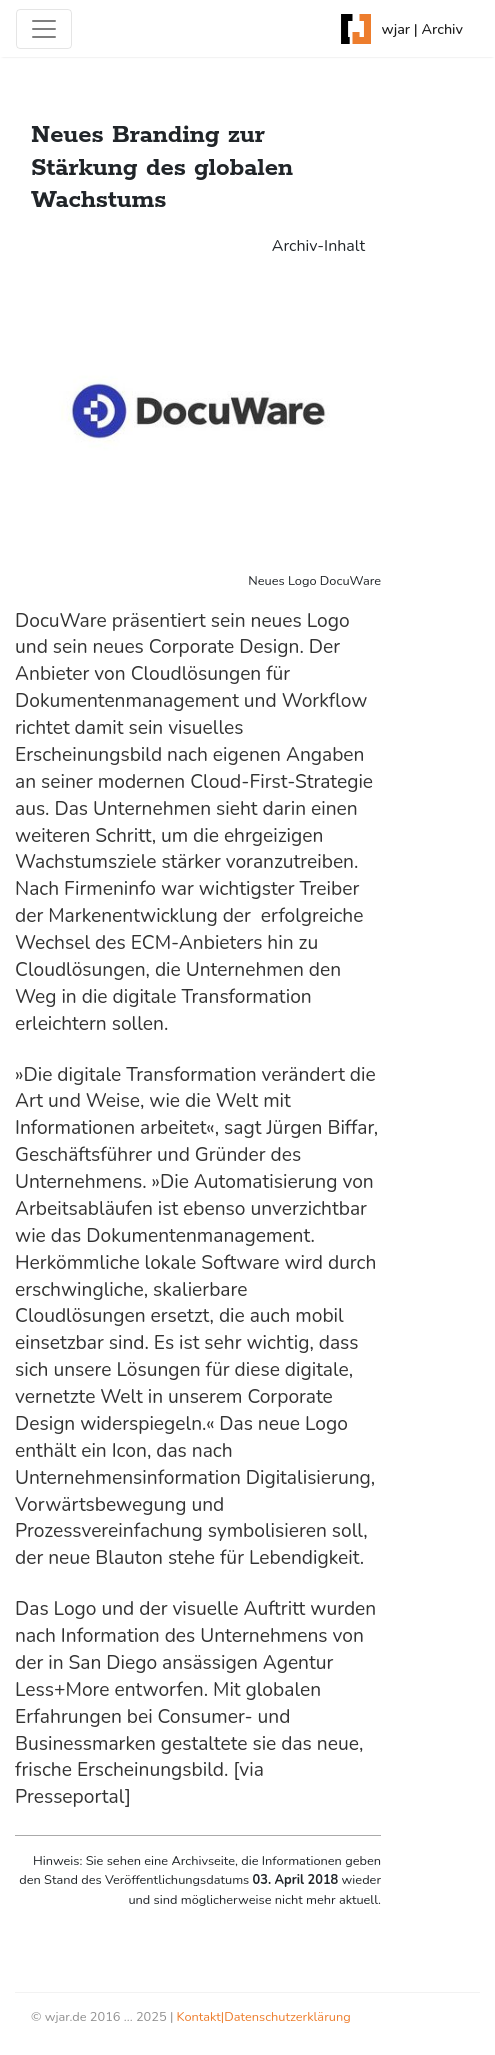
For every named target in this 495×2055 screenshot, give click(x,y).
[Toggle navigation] (44, 29)
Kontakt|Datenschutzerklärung (264, 2017)
